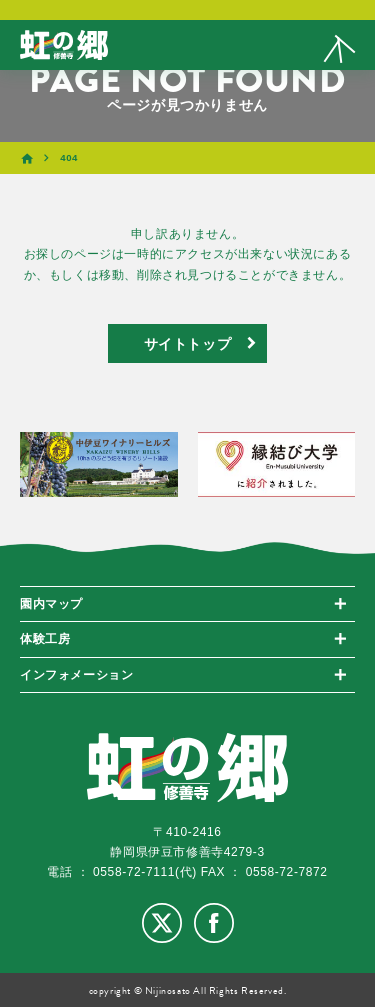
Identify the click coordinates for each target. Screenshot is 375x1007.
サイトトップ (188, 343)
